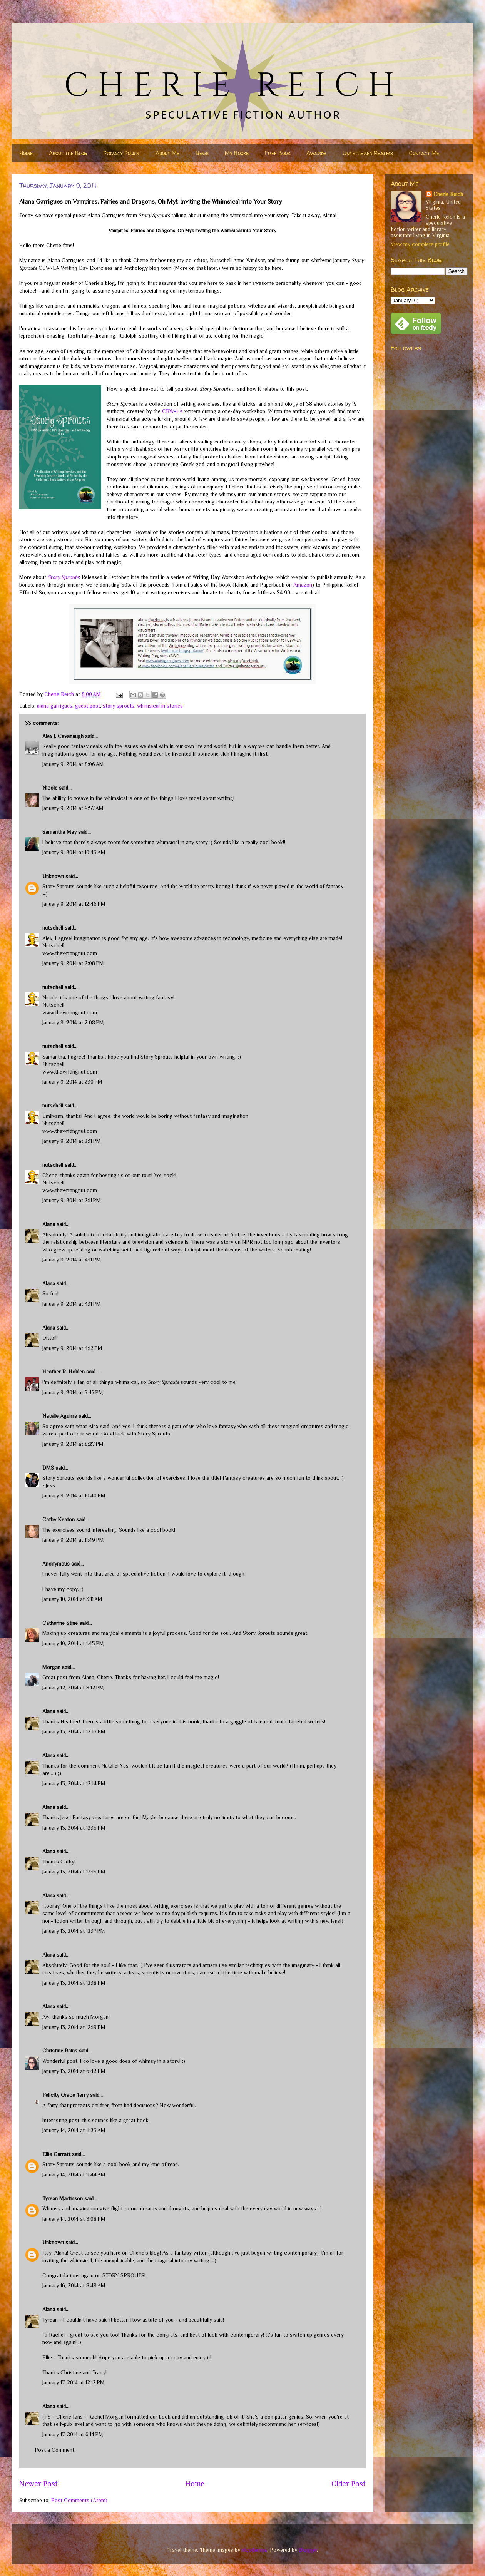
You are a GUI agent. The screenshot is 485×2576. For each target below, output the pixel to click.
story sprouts (118, 706)
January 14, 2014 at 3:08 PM (73, 2219)
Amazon (302, 585)
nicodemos (254, 2550)
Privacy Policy (121, 153)
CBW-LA (172, 411)
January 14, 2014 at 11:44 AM (73, 2174)
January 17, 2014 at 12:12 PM (73, 2382)
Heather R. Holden (63, 1371)
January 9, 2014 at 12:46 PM (73, 904)
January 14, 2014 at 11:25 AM (73, 2130)
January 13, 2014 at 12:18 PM (73, 1983)
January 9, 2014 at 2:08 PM (73, 963)
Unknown (53, 876)
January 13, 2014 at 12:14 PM (73, 1783)
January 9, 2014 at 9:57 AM (73, 808)
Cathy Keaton (58, 1519)
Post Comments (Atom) (79, 2500)
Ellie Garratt (56, 2154)
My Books (237, 153)
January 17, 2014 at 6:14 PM (72, 2434)
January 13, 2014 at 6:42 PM (73, 2071)
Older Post (348, 2483)
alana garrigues (54, 706)
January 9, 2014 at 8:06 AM (73, 764)
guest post (87, 706)
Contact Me (424, 153)
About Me (167, 153)
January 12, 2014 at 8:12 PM (73, 1687)
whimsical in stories (160, 706)
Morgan (51, 1667)
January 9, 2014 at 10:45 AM (73, 852)
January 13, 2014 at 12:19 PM (73, 2027)
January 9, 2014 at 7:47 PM (72, 1392)
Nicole (49, 788)
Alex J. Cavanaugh (63, 736)
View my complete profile (420, 244)
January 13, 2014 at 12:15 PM (73, 1828)
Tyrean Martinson (62, 2198)
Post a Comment (54, 2450)
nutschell (52, 928)
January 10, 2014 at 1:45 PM (73, 1643)
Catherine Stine (60, 1623)
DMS (48, 1468)
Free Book (277, 153)
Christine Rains (59, 2050)
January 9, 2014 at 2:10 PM (72, 1082)
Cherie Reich (448, 194)
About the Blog (68, 153)
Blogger (308, 2550)
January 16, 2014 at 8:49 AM (73, 2285)
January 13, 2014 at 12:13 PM (73, 1731)
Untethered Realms (368, 153)
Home (26, 153)
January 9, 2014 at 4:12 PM (72, 1348)
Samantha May (59, 832)
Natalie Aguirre (59, 1416)
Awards (316, 153)
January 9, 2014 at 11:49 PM (73, 1540)
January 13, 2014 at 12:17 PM (73, 1931)
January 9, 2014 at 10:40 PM (73, 1495)
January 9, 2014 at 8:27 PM (73, 1444)
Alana (48, 1224)
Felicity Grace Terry (65, 2095)
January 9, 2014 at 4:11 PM (71, 1259)
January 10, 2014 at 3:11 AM (72, 1599)
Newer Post (38, 2483)
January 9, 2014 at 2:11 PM (71, 1141)
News (202, 153)
